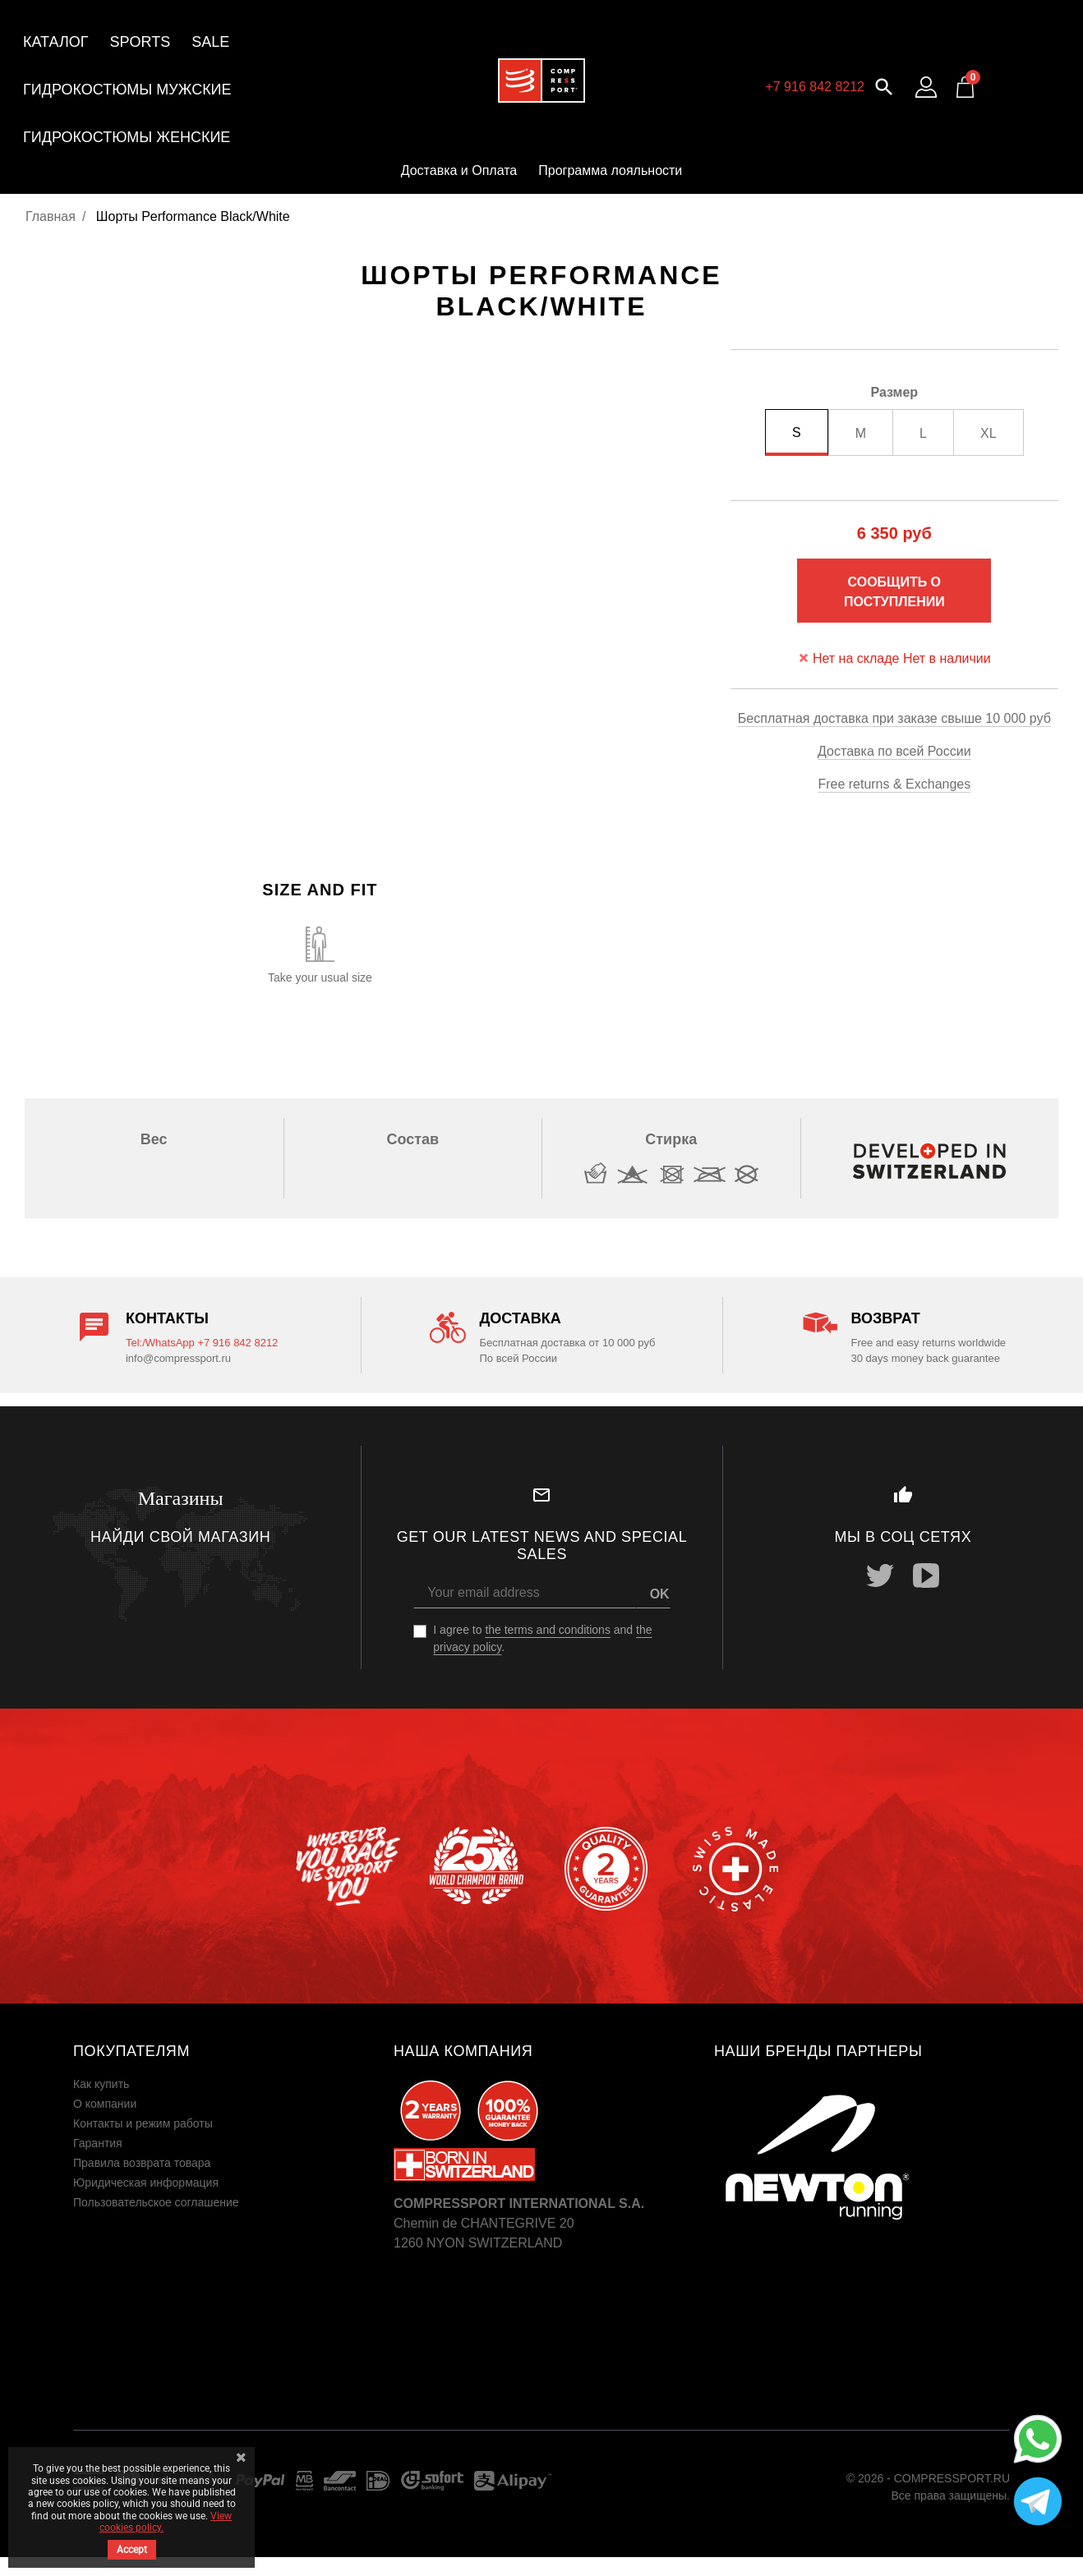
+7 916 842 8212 (814, 87)
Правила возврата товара (141, 2162)
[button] (884, 85)
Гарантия (97, 2143)
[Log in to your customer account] (926, 87)
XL (988, 433)
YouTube (926, 1575)
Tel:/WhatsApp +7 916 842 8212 (202, 1342)
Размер (895, 392)
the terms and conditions (548, 1629)
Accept (132, 2549)
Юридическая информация (146, 2182)
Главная (50, 216)
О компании (104, 2103)
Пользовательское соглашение (156, 2202)
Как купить (101, 2084)
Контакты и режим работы (143, 2123)
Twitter (880, 1575)
